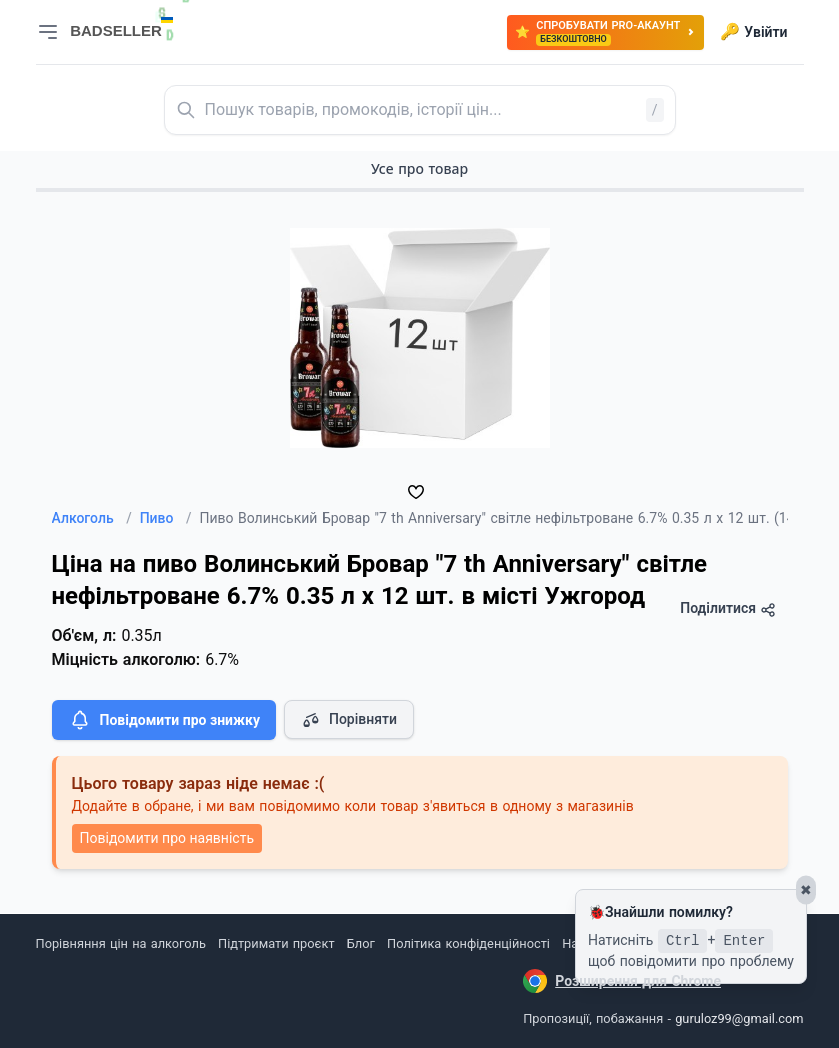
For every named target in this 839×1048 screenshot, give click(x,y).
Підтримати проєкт (276, 943)
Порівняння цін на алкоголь (121, 943)
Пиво (166, 518)
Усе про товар (419, 168)
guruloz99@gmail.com (739, 1018)
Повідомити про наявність (167, 838)
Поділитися (727, 608)
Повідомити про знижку (164, 720)
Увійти (753, 32)
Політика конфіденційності (468, 943)
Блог (361, 943)
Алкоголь (92, 518)
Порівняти (349, 720)
